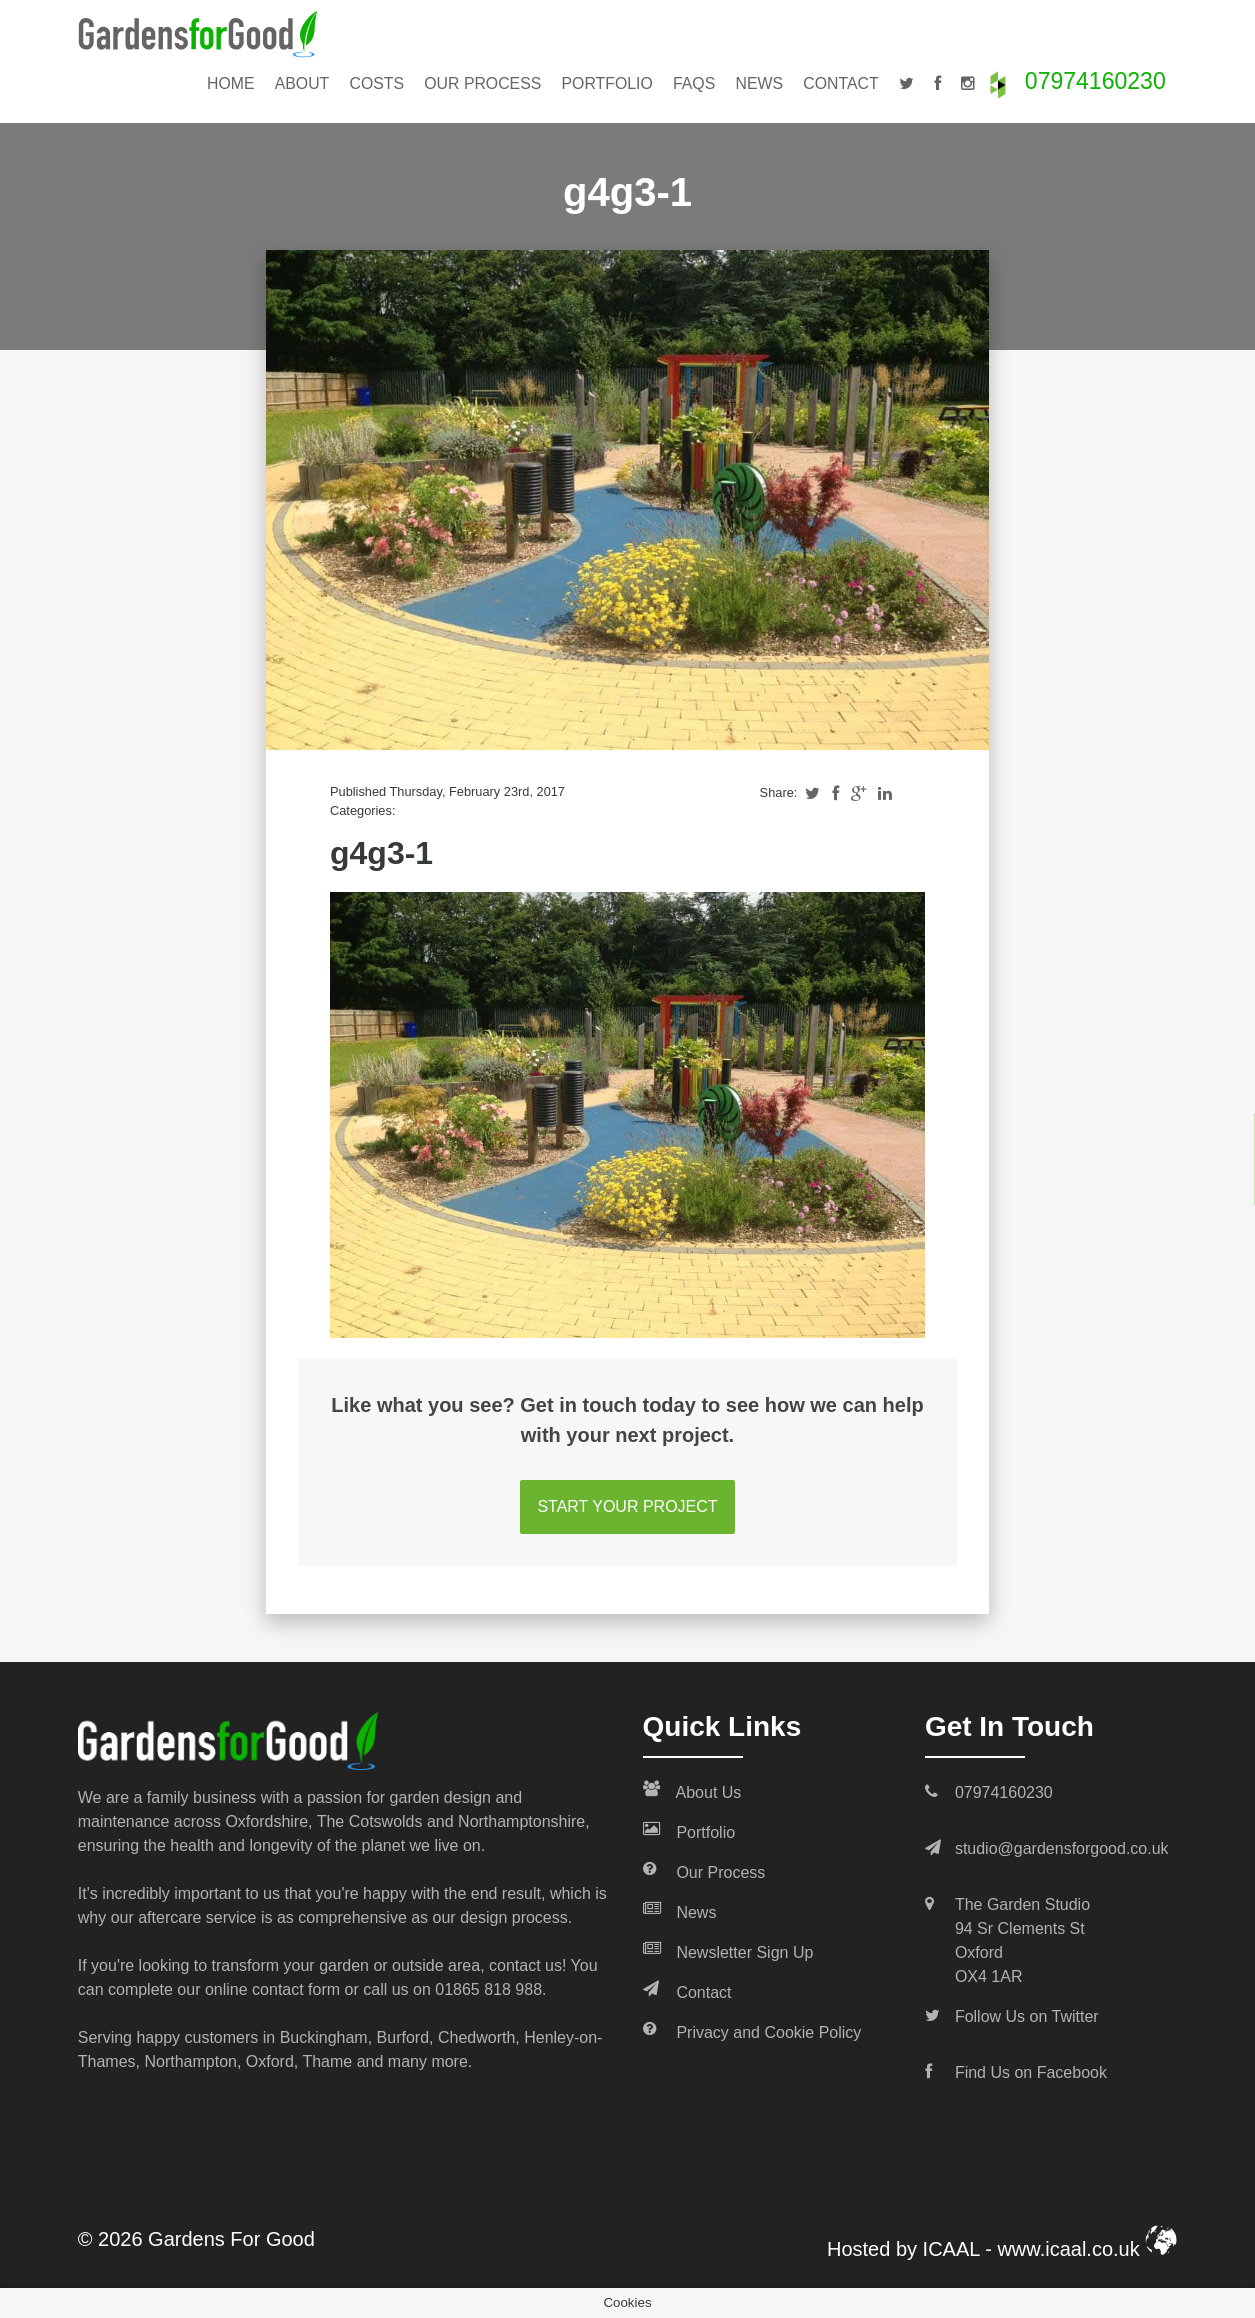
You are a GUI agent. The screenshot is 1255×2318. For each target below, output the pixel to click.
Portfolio (607, 83)
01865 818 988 (488, 1989)
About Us (692, 1791)
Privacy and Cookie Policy (752, 2031)
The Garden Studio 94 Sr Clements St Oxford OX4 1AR (1022, 1940)
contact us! (527, 1965)
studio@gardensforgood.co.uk (1062, 1848)
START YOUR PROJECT (627, 1506)
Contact (840, 83)
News (760, 83)
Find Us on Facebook (1031, 2072)
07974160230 (1095, 81)
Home (231, 83)
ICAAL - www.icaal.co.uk (1050, 2249)
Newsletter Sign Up (728, 1951)
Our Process (482, 83)
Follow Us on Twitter (1027, 2016)
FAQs (694, 83)
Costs (377, 83)
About (302, 83)
